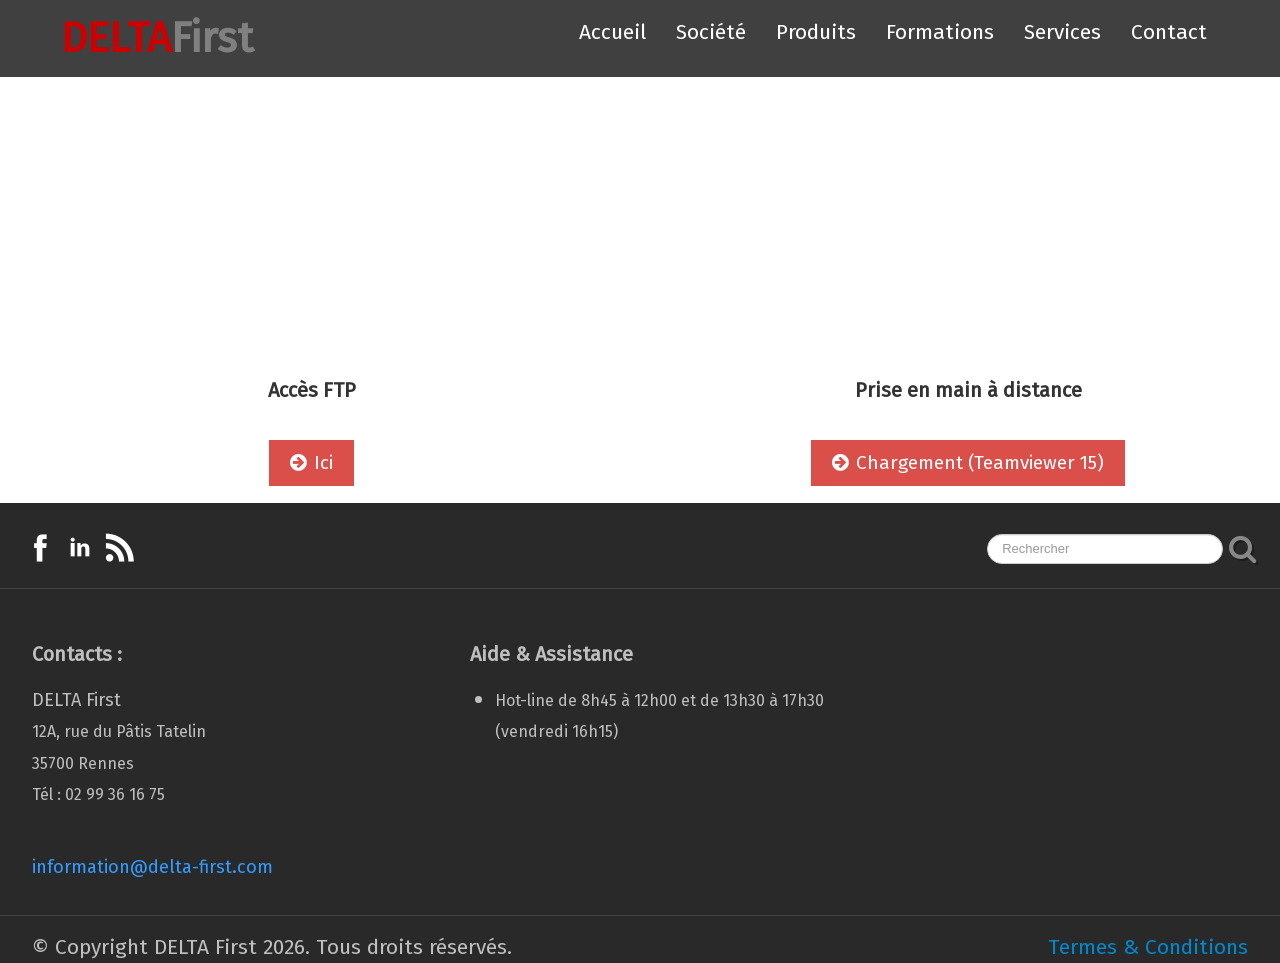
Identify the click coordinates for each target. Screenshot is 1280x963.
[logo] (140, 38)
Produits (816, 32)
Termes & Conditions (1148, 947)
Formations (940, 32)
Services (1062, 32)
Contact (1169, 32)
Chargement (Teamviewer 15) (968, 462)
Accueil (612, 32)
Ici (311, 462)
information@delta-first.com (152, 867)
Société (711, 32)
